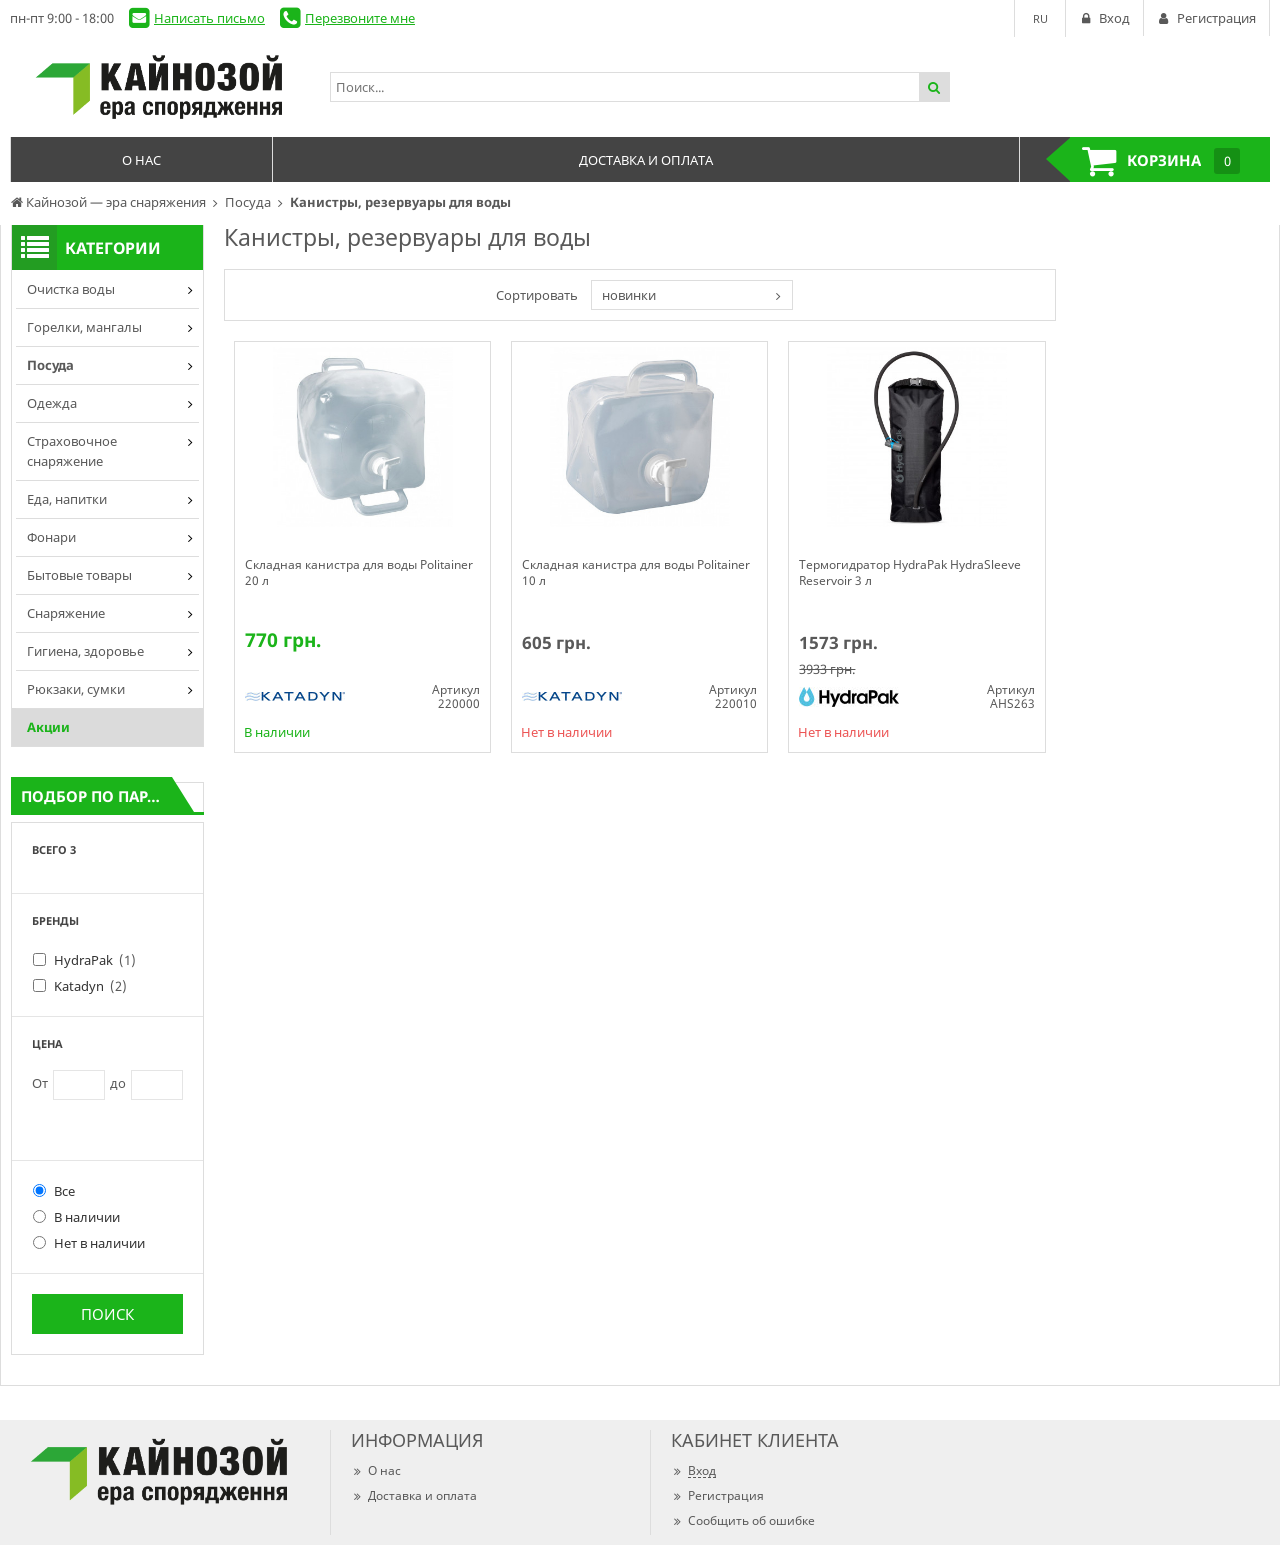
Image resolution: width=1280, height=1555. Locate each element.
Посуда (50, 365)
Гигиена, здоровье (85, 651)
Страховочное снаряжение (72, 451)
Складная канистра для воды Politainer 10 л (636, 573)
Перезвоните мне (360, 18)
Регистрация (717, 1495)
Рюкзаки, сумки (76, 689)
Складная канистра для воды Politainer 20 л (359, 573)
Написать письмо (209, 18)
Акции (48, 727)
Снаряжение (66, 613)
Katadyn (90, 986)
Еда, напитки (67, 499)
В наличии (76, 1217)
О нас (376, 1470)
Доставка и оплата (414, 1495)
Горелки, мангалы (84, 327)
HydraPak (95, 960)
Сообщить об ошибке (743, 1520)
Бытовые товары (79, 575)
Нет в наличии (89, 1243)
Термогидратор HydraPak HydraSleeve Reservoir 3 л (910, 573)
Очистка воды (71, 289)
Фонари (51, 537)
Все (54, 1191)
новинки (629, 295)
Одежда (52, 403)
